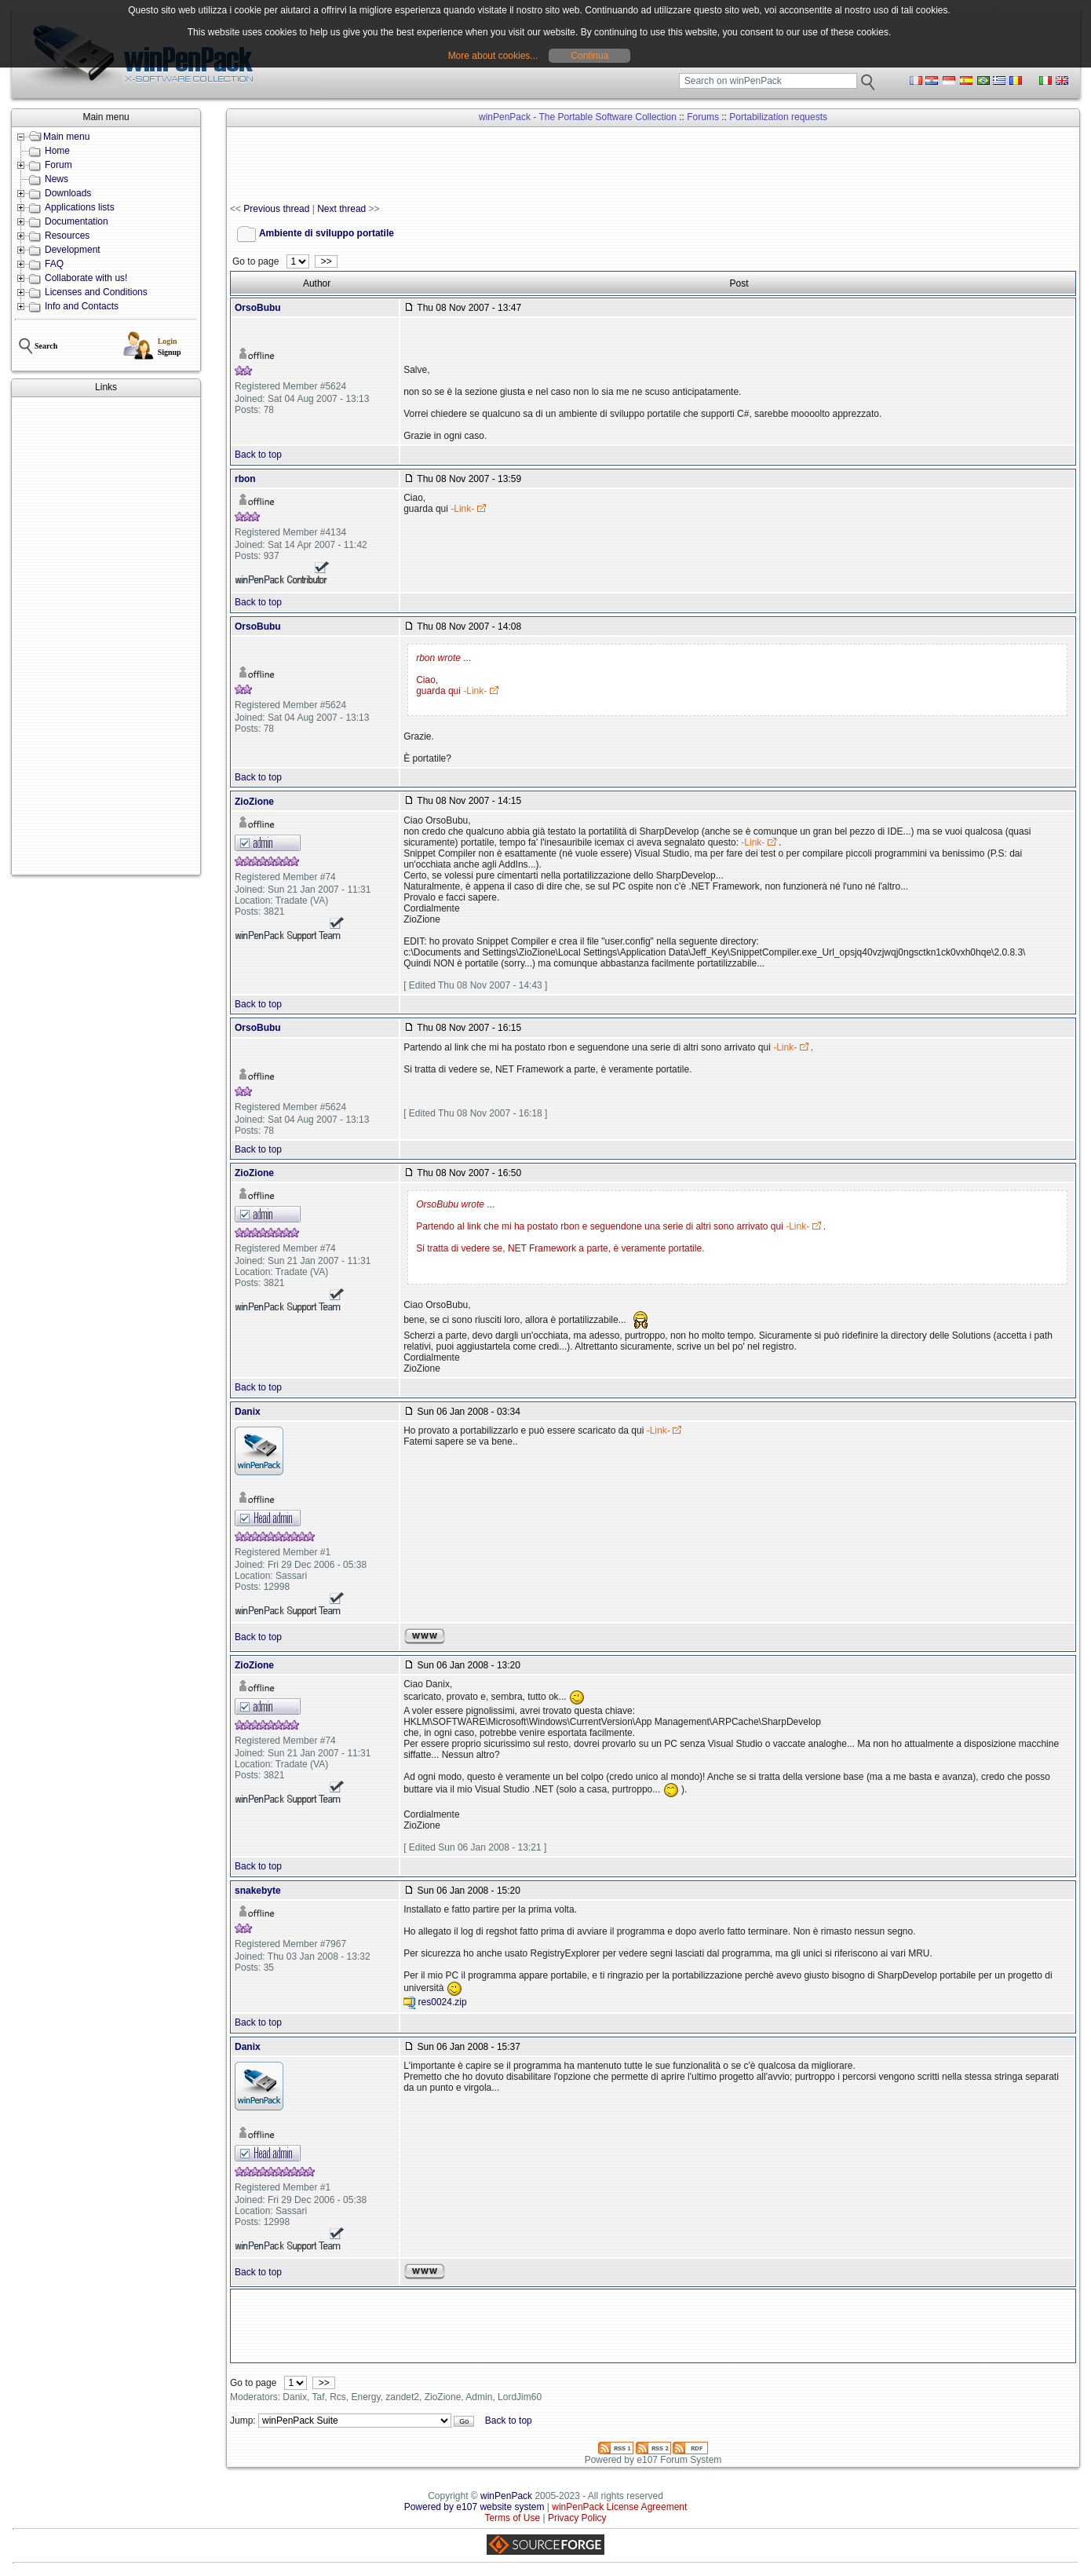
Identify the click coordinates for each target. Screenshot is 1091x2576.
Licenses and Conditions (96, 292)
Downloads (68, 193)
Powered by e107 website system (474, 2506)
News (56, 179)
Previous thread (276, 208)
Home (57, 150)
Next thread (341, 208)
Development (72, 249)
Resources (67, 235)
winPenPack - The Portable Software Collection (578, 116)
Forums (703, 116)
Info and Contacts (82, 306)
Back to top (258, 454)
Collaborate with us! (86, 277)
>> (326, 261)
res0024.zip (442, 2002)
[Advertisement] (106, 635)
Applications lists (80, 207)
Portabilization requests (778, 116)
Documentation (76, 221)
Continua (589, 55)
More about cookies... (493, 55)
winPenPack (506, 2495)
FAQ (54, 263)
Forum (58, 164)
